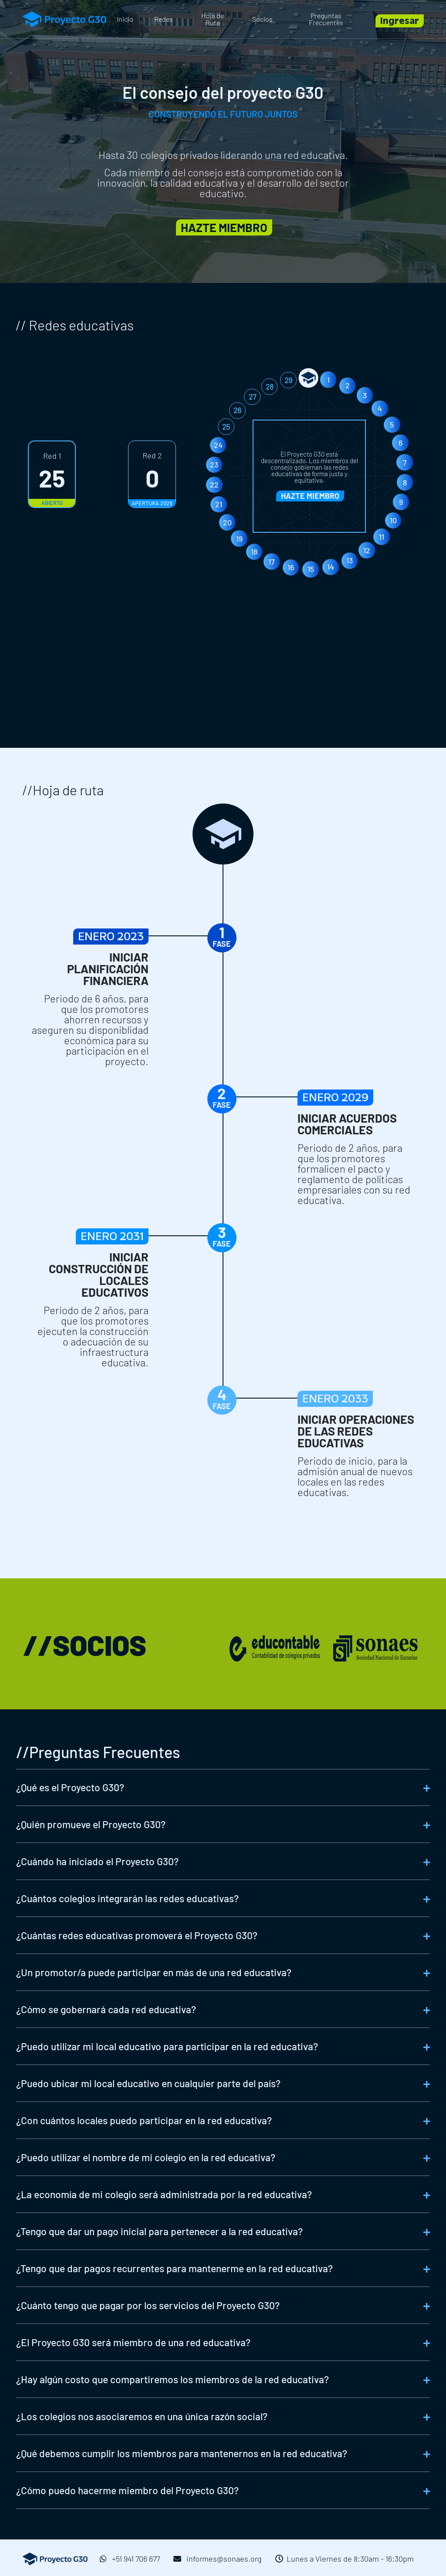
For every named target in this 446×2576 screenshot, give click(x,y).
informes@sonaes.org (217, 2559)
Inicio (125, 19)
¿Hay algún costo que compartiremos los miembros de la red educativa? (172, 2379)
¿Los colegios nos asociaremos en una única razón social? (141, 2416)
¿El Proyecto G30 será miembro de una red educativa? (133, 2342)
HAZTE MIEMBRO (310, 496)
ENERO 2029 (409, 1100)
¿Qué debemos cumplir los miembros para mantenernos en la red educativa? (181, 2453)
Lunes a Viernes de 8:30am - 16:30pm (344, 2559)
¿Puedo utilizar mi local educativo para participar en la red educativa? (167, 2046)
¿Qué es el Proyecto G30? (70, 1787)
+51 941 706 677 (130, 2559)
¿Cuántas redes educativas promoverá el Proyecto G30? (136, 1935)
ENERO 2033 (409, 1401)
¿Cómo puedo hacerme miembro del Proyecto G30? (127, 2490)
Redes (163, 19)
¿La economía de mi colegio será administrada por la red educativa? (164, 2194)
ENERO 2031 (38, 1239)
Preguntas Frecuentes (326, 19)
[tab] (223, 1787)
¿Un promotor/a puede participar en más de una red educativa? (153, 1972)
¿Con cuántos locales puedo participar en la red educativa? (144, 2120)
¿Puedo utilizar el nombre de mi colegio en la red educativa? (145, 2157)
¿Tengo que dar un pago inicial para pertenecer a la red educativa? (159, 2231)
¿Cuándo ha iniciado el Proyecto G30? (97, 1861)
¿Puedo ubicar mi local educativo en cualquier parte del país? (148, 2083)
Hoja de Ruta (212, 19)
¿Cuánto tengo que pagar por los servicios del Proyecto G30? (148, 2305)
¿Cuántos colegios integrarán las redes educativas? (127, 1898)
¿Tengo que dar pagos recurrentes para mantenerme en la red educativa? (174, 2268)
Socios (262, 19)
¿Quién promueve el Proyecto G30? (91, 1824)
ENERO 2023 (37, 939)
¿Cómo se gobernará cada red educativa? (106, 2009)
